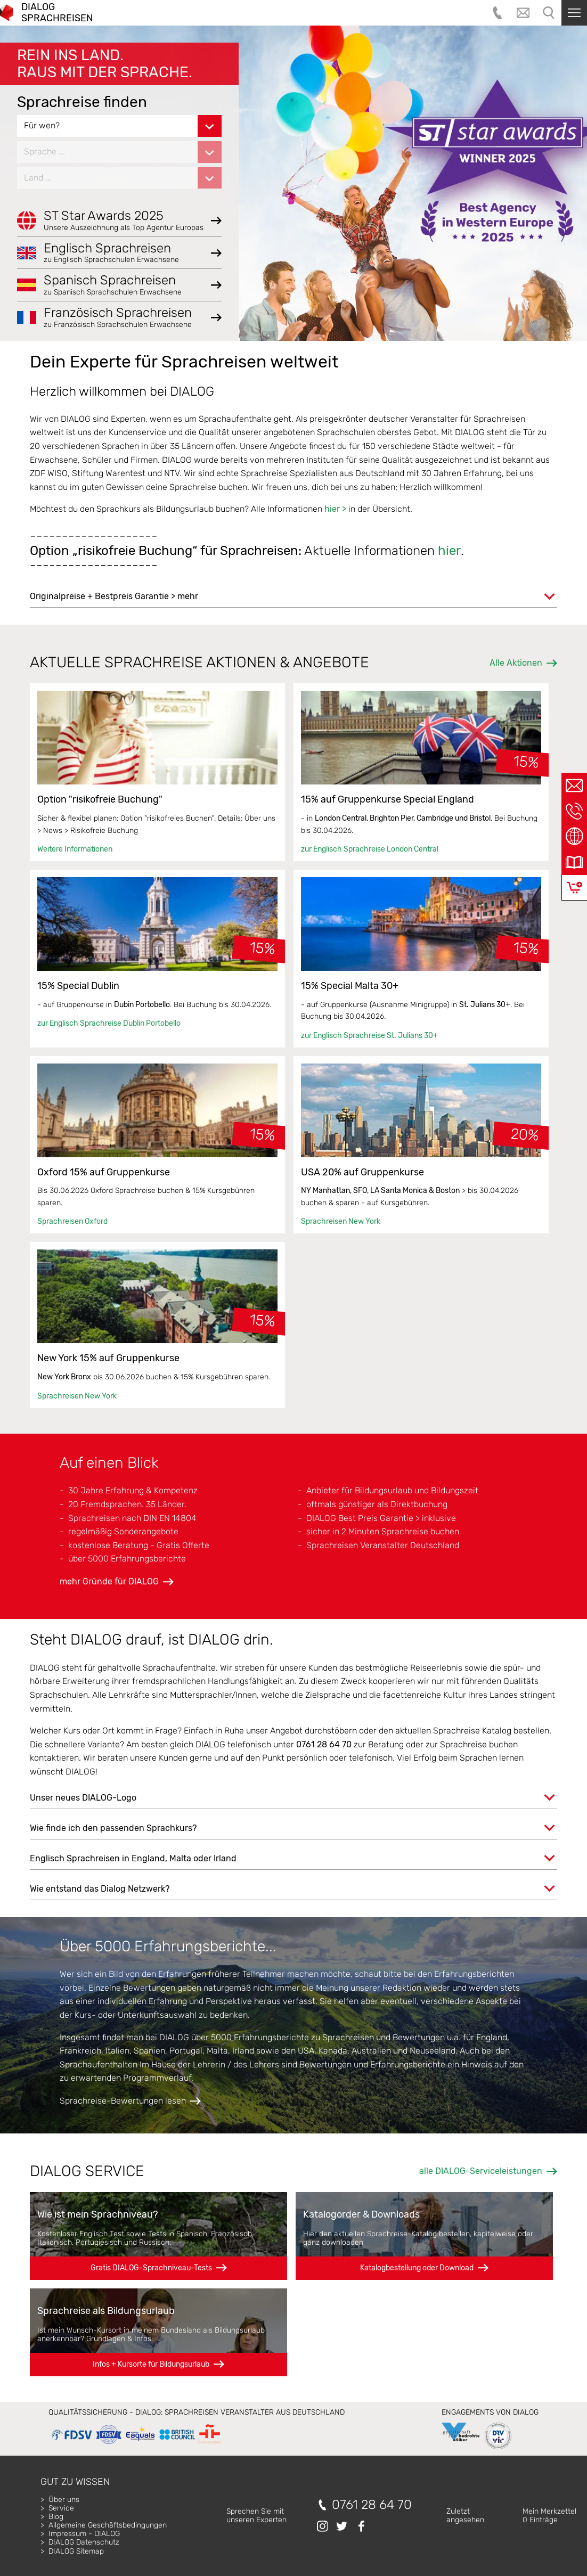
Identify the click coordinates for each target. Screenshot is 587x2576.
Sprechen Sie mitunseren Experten (256, 2515)
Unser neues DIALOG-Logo (83, 1798)
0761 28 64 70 (372, 2505)
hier (449, 550)
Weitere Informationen (74, 849)
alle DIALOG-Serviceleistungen (480, 2171)
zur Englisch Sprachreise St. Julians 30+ (369, 1035)
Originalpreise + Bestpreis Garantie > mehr (114, 596)
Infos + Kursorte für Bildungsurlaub (151, 2364)
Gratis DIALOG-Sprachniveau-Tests (151, 2267)
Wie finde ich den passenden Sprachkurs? (113, 1828)
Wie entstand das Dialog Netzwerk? (99, 1889)
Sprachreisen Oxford (72, 1221)
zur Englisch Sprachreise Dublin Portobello (109, 1023)
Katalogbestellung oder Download (417, 2267)
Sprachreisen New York (340, 1221)
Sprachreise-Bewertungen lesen (123, 2101)
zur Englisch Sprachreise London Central (369, 849)
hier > (335, 509)
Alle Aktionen (516, 663)
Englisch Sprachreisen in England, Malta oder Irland (133, 1858)
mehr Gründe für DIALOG (109, 1581)
